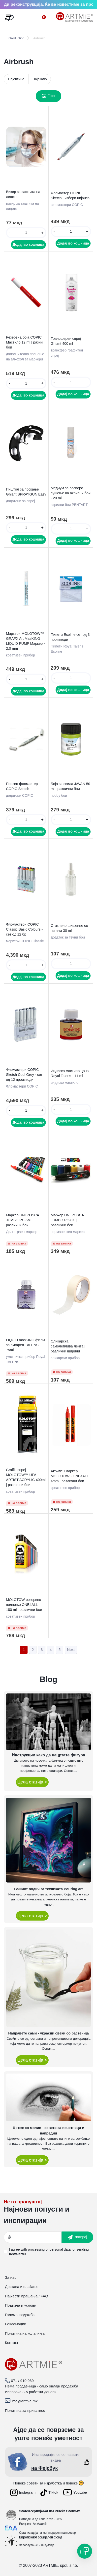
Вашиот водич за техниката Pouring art (48, 1889)
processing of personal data (49, 2249)
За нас (10, 2277)
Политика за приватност (26, 2410)
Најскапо (39, 79)
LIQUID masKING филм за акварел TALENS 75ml (25, 1345)
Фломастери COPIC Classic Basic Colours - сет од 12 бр (24, 929)
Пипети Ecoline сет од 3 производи (70, 637)
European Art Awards (33, 2524)
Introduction (15, 38)
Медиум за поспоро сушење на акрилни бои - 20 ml (71, 493)
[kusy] (26, 232)
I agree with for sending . (49, 2251)
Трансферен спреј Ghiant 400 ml (66, 341)
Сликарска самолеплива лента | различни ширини (68, 1346)
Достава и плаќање (21, 2286)
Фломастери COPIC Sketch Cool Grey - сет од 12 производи (24, 1075)
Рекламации (15, 2324)
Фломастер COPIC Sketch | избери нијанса (70, 195)
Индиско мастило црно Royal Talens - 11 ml (70, 1073)
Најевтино (16, 79)
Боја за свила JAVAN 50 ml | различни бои (70, 786)
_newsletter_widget (48, 2213)
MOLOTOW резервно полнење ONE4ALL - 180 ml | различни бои (24, 1605)
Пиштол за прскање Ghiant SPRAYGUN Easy (26, 491)
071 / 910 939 (22, 2380)
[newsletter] (77, 2237)
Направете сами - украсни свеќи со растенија (48, 2033)
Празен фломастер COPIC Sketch (22, 786)
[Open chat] (84, 2551)
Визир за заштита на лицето (23, 194)
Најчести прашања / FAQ (26, 2296)
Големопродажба (19, 2315)
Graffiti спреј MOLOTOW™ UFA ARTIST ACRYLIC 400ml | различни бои (25, 1477)
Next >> (71, 1650)
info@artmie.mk (24, 2401)
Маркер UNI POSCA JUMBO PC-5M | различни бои (22, 1220)
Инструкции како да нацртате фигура (48, 1755)
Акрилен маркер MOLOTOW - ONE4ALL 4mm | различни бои (70, 1476)
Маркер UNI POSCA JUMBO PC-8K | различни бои (67, 1220)
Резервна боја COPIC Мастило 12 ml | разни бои (24, 342)
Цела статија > (32, 1782)
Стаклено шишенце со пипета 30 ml (69, 928)
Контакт (11, 2342)
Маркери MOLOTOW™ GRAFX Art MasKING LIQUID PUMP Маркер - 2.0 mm (25, 641)
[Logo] (74, 17)
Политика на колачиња (25, 2333)
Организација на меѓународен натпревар (47, 2532)
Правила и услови (20, 2305)
